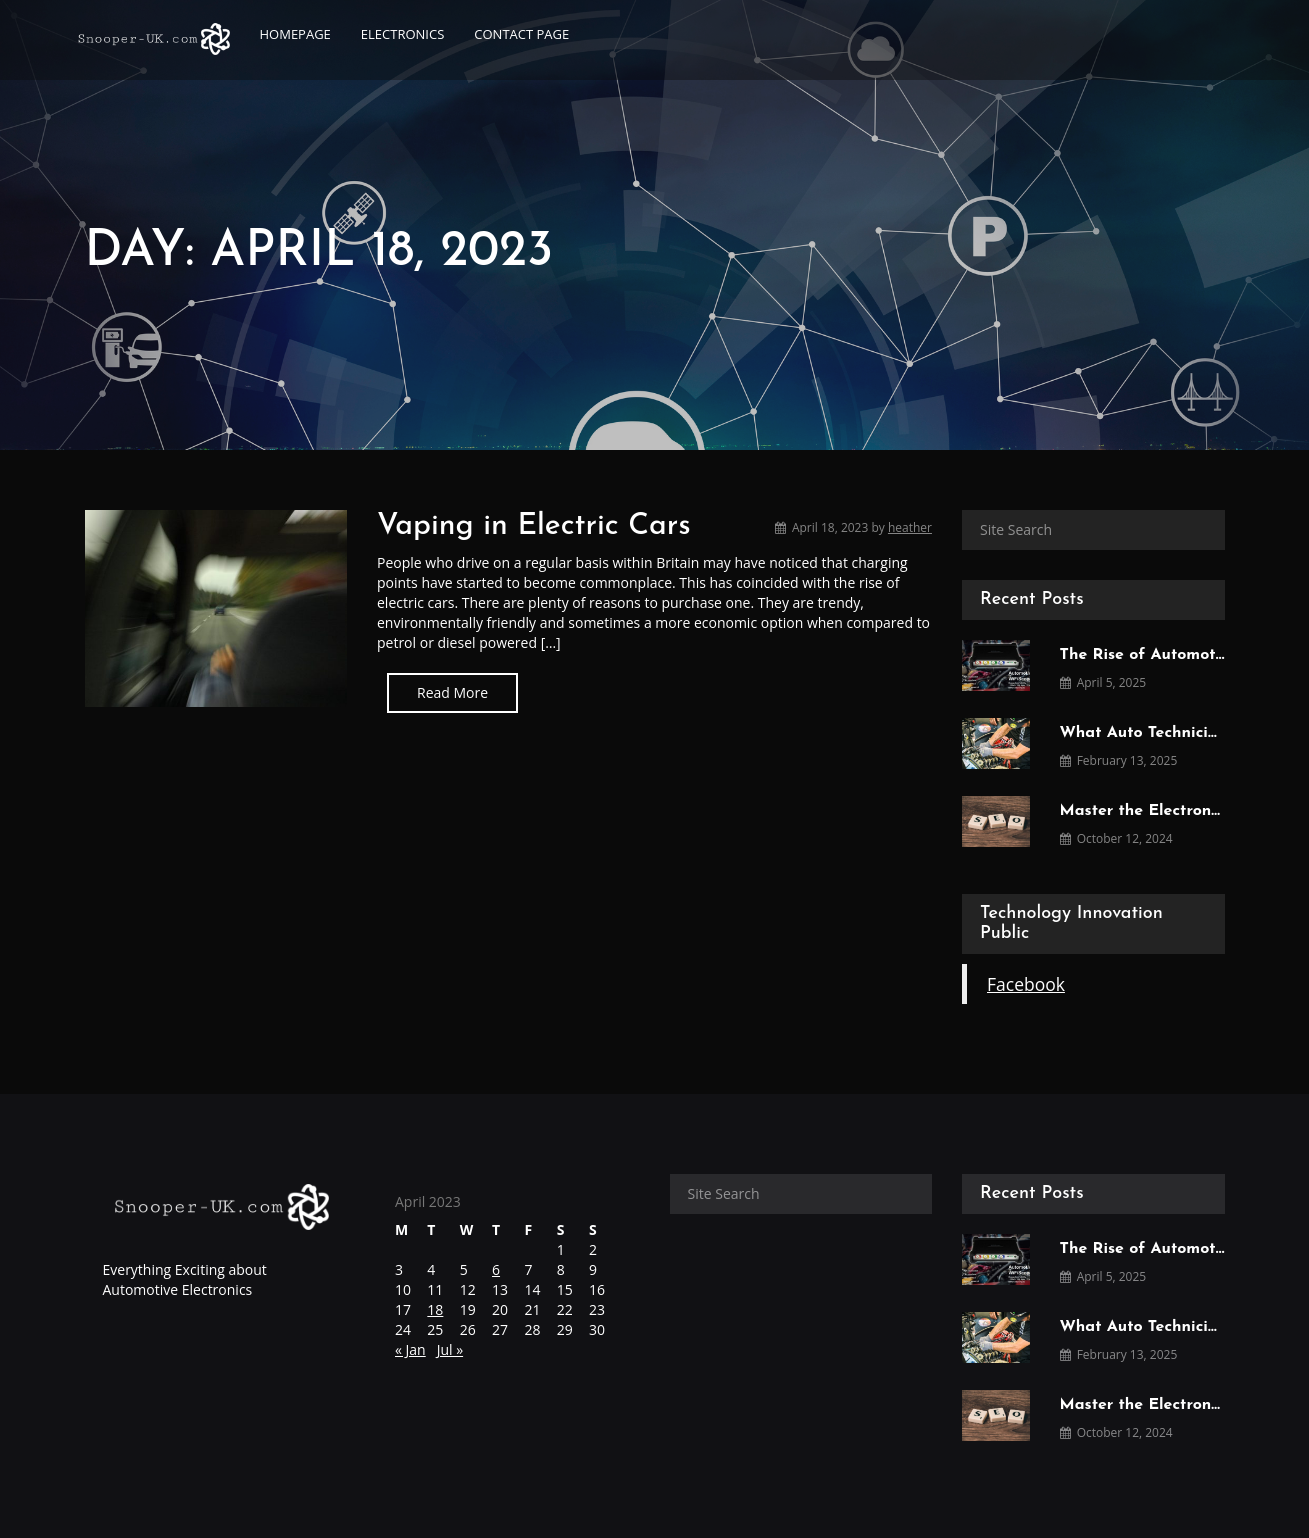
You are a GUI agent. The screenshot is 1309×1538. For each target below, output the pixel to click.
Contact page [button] (521, 34)
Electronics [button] (402, 34)
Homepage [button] (295, 34)
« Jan (410, 1349)
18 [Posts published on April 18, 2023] (435, 1309)
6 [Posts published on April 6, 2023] (496, 1269)
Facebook (1026, 984)
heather (910, 527)
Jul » (450, 1349)
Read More (452, 692)
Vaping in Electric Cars (534, 526)
